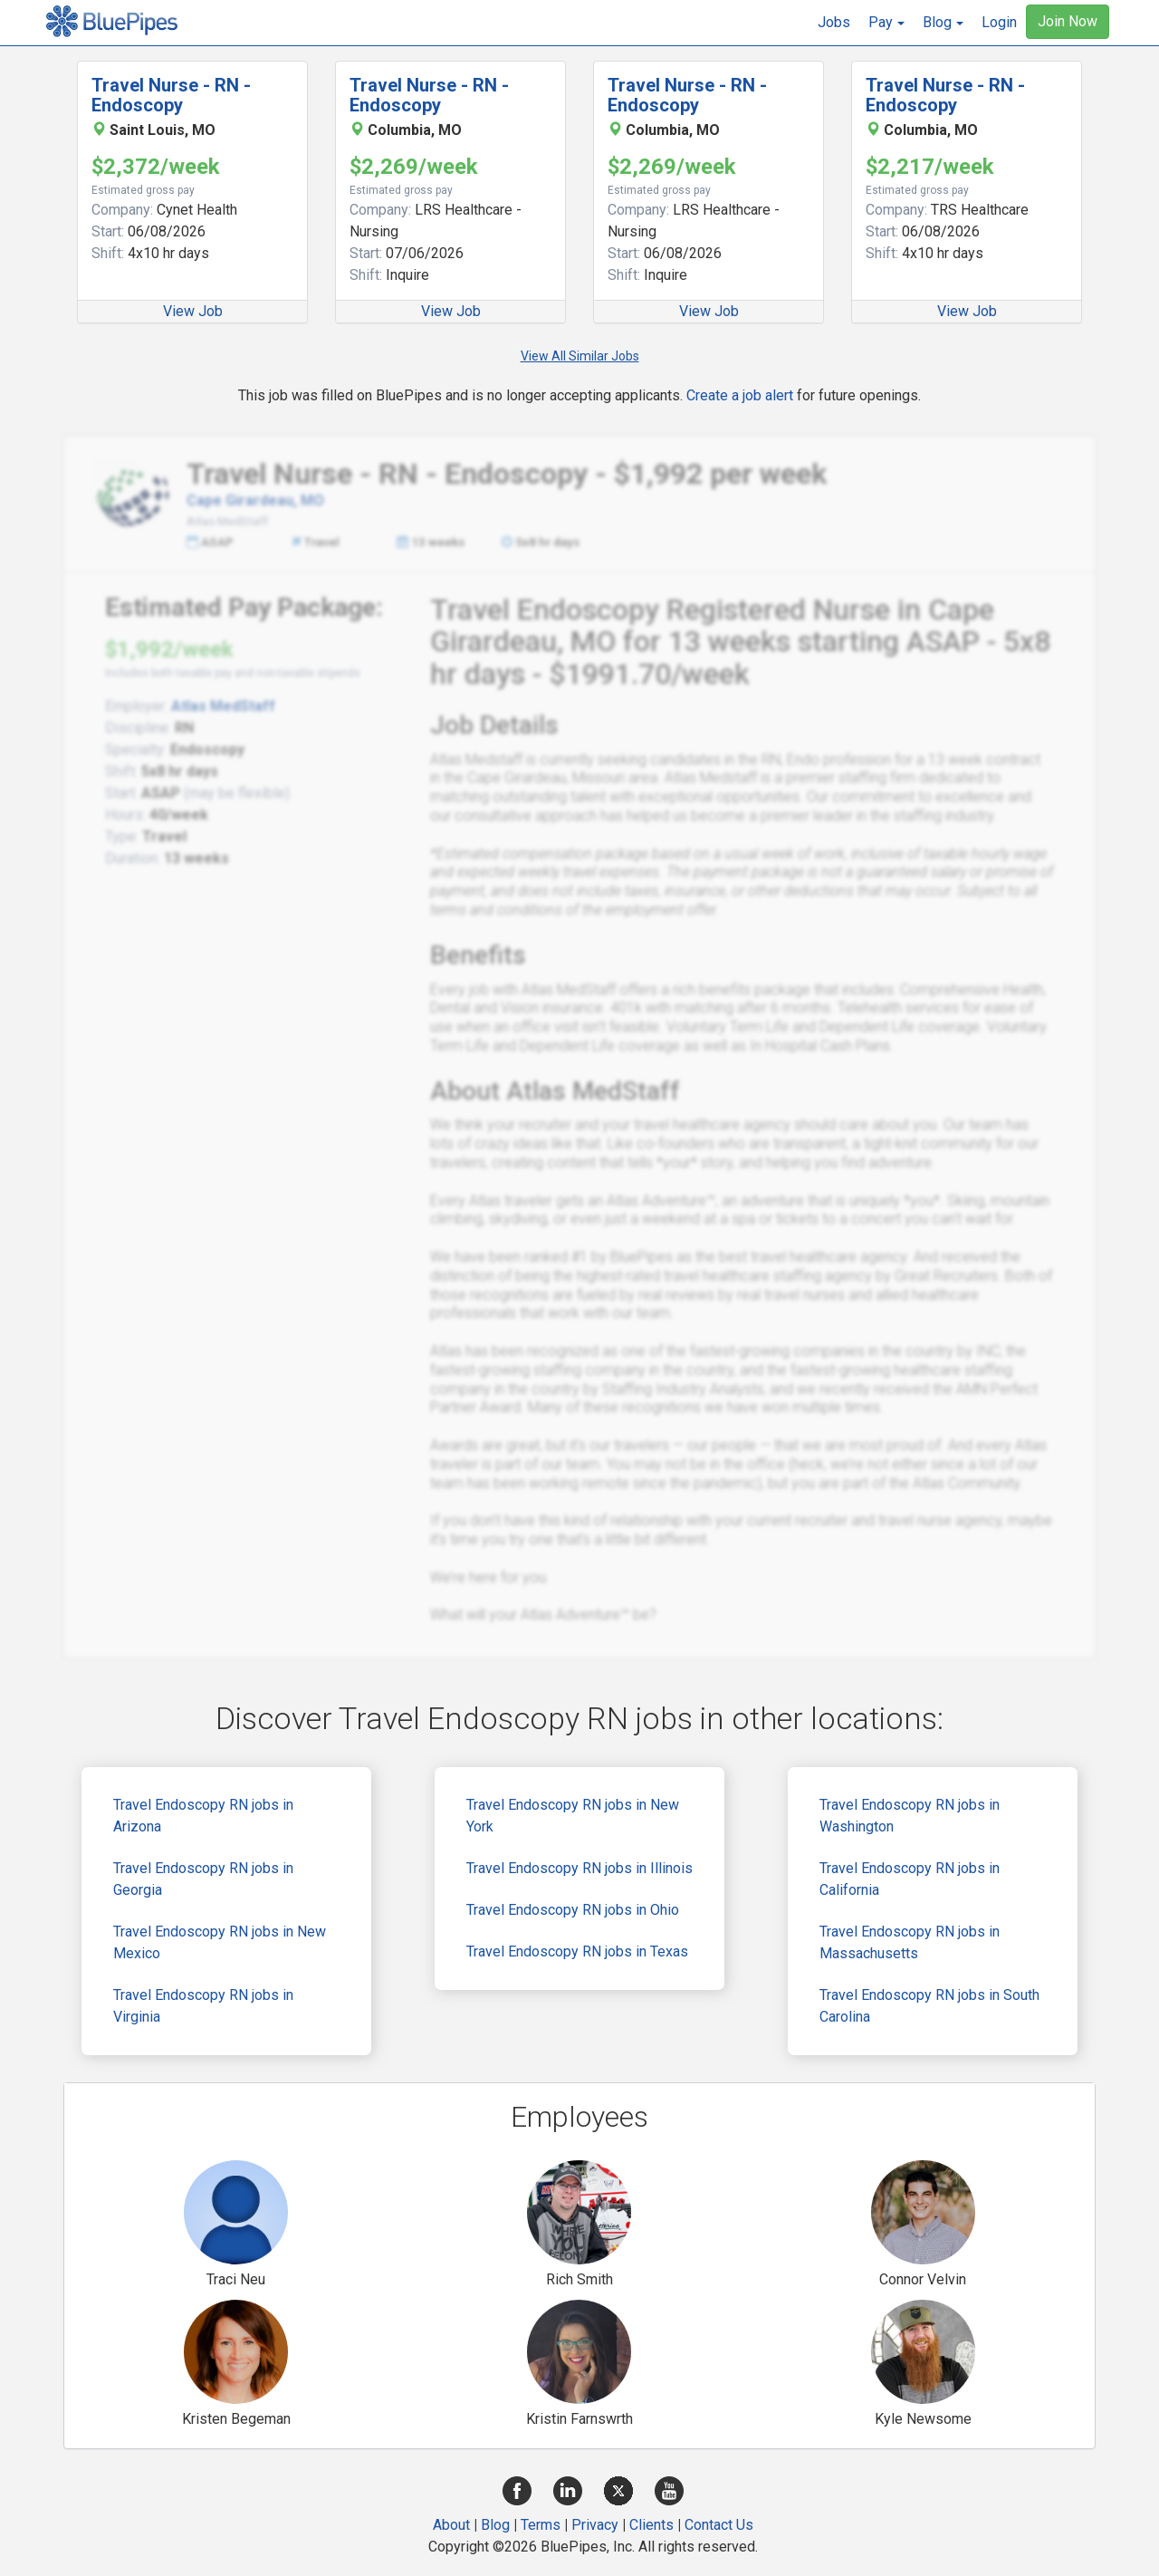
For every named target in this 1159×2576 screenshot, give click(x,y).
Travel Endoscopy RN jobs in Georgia (203, 1879)
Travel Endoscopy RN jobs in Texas (577, 1951)
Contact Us (719, 2524)
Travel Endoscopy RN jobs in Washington (909, 1815)
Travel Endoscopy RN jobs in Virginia (203, 2005)
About (451, 2524)
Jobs (834, 22)
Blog (495, 2524)
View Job (193, 311)
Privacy (594, 2524)
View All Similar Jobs (580, 356)
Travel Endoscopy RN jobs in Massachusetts (909, 1942)
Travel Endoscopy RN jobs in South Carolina (929, 2005)
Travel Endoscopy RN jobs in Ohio (572, 1909)
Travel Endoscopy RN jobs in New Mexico (219, 1942)
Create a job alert (739, 395)
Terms (540, 2524)
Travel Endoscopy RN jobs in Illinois (579, 1868)
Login (999, 22)
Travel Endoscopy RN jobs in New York (572, 1815)
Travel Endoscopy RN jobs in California (909, 1879)
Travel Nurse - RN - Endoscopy (171, 95)
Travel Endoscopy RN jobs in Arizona (203, 1815)
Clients (651, 2524)
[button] (886, 22)
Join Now (1067, 21)
